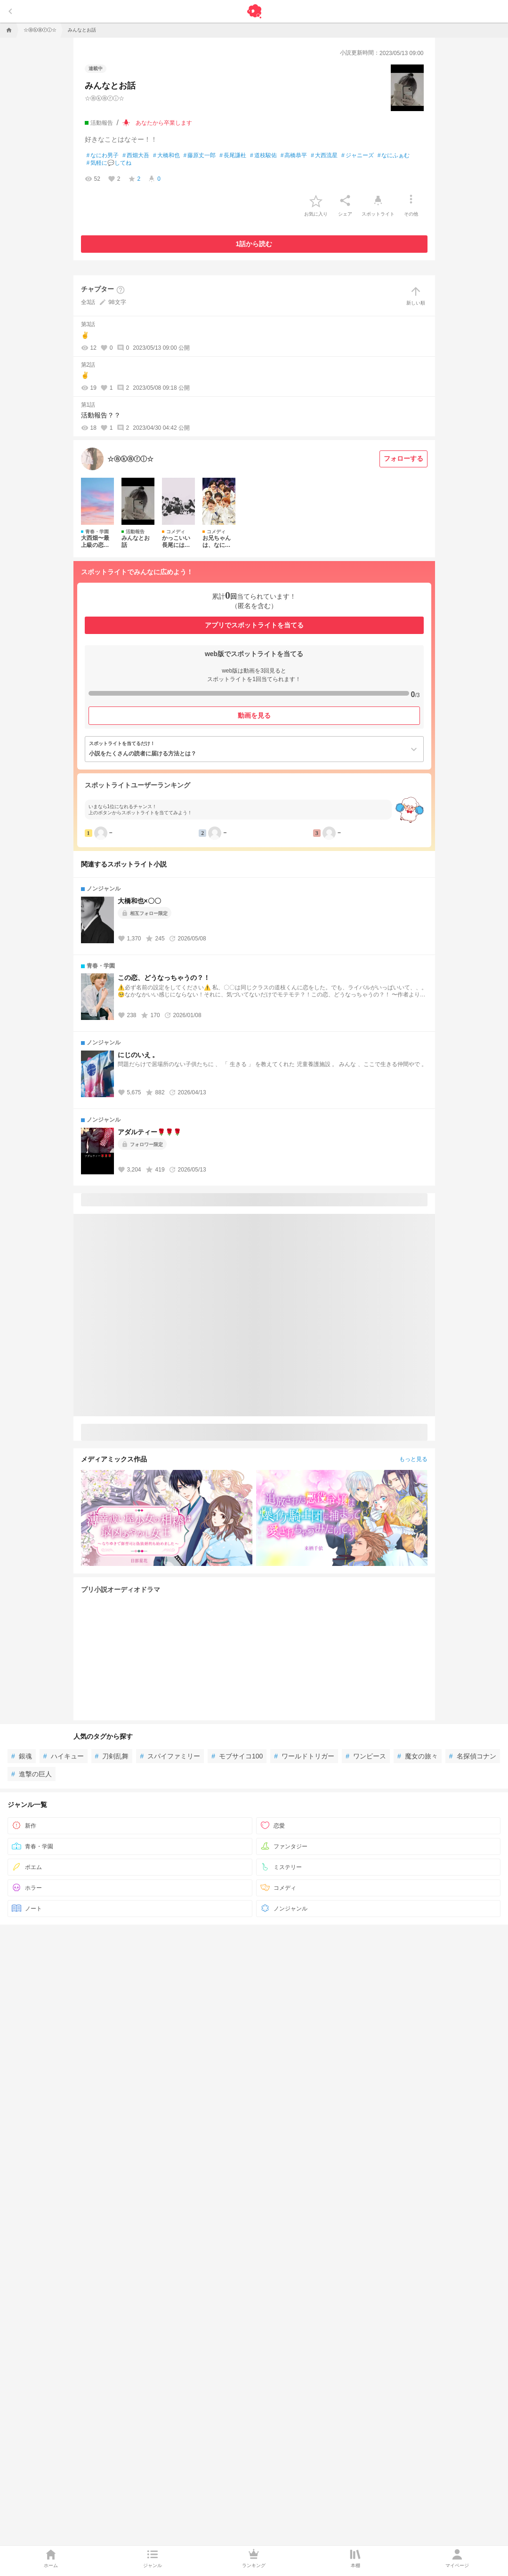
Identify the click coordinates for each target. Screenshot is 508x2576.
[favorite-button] (315, 214)
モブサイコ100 (237, 1770)
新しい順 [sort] (415, 308)
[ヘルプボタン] (120, 303)
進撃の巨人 (31, 1787)
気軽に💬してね (109, 177)
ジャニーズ (357, 169)
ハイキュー (63, 1770)
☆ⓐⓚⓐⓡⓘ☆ (104, 112)
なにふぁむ (394, 169)
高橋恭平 (294, 169)
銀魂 (21, 1770)
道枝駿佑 (263, 169)
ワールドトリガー (304, 1770)
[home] (8, 43)
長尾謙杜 (232, 169)
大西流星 (324, 169)
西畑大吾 (135, 169)
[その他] (411, 214)
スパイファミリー (170, 1770)
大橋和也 (166, 169)
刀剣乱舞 (112, 1770)
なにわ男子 (103, 169)
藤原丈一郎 (200, 169)
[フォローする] (403, 472)
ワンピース (366, 1770)
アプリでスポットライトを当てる (254, 638)
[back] (10, 25)
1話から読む (254, 257)
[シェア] (345, 214)
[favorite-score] (134, 192)
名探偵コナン (472, 1770)
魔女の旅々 (417, 1770)
